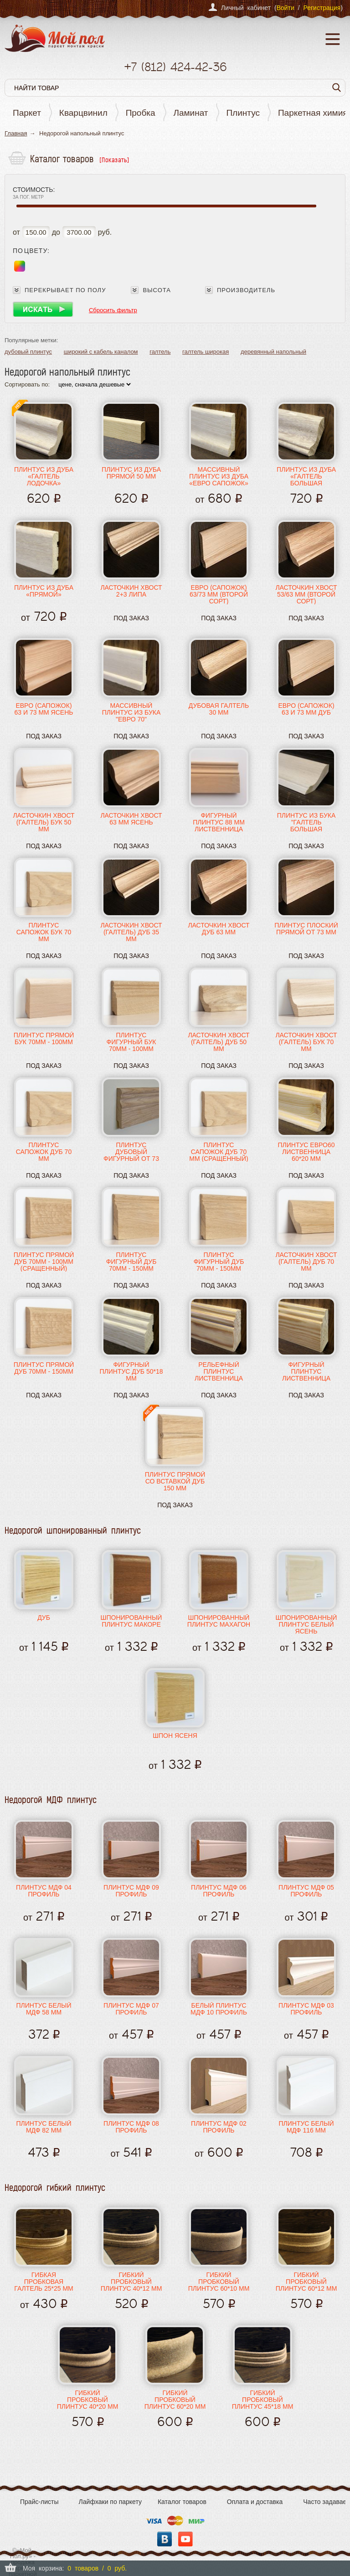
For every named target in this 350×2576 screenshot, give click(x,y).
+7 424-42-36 (175, 66)
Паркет (27, 113)
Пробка (140, 113)
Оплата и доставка (255, 2501)
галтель (159, 351)
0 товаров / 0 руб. (97, 2568)
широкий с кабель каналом (101, 351)
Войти (285, 7)
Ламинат (191, 113)
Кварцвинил (83, 113)
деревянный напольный (273, 351)
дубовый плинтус (28, 351)
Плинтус (243, 113)
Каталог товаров (182, 2501)
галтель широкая (205, 351)
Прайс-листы (39, 2501)
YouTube (185, 2539)
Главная (16, 133)
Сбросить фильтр (113, 310)
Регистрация (321, 7)
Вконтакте (164, 2539)
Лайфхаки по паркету (110, 2501)
